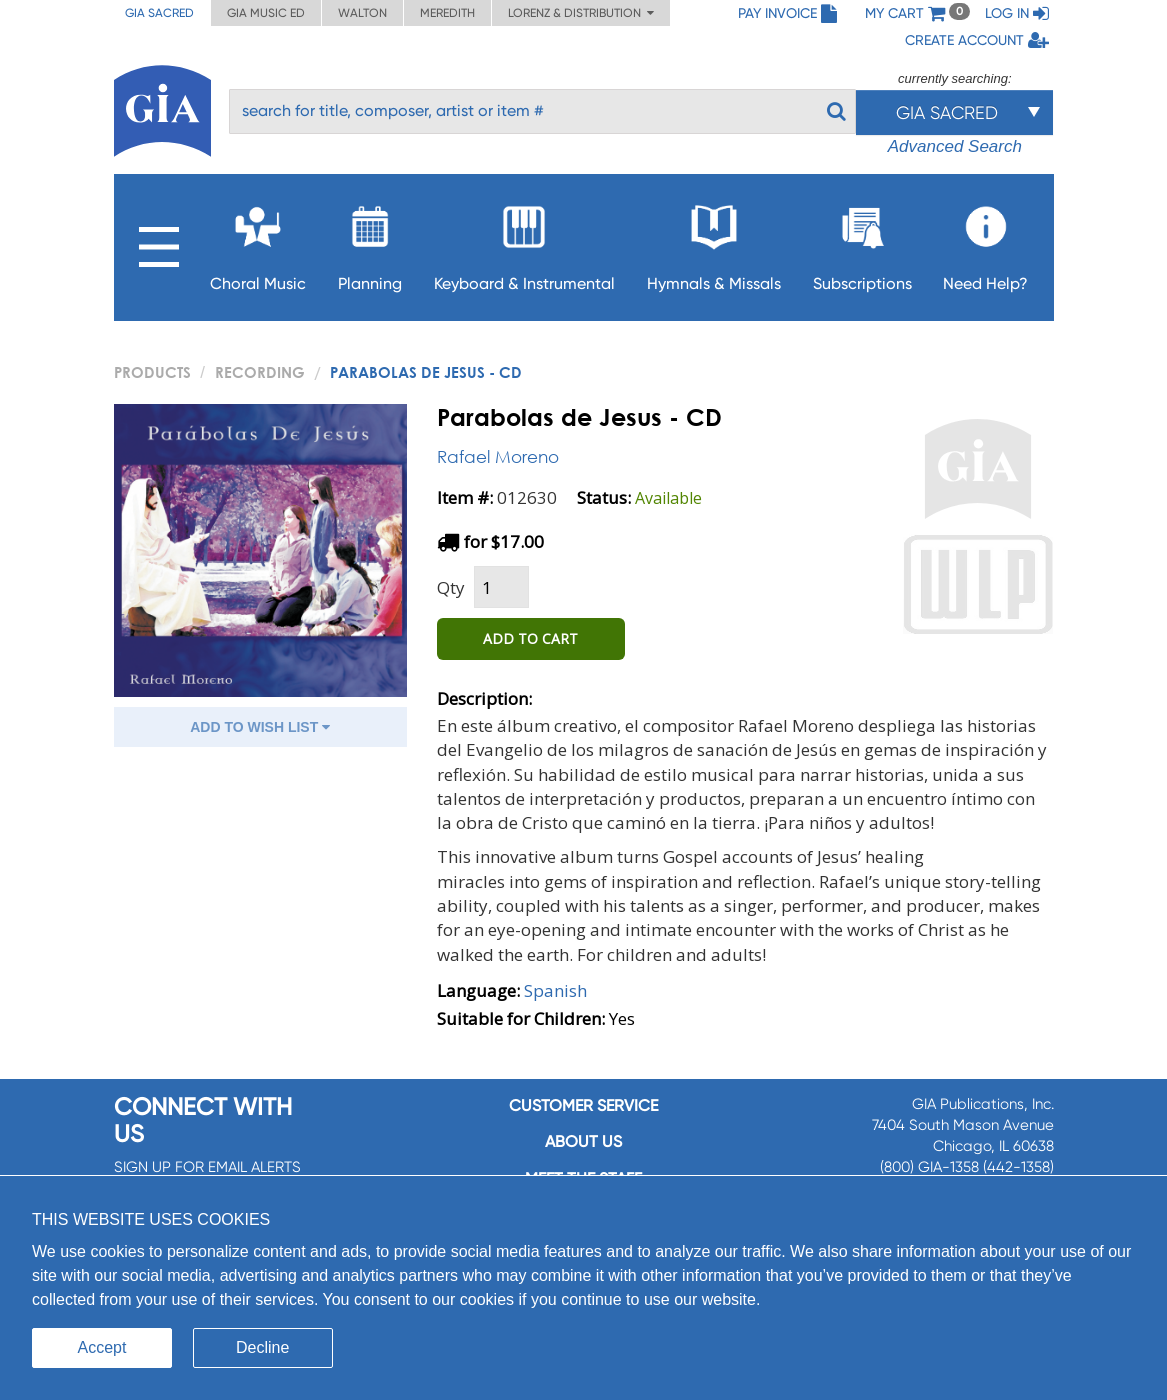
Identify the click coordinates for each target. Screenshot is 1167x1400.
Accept (102, 1347)
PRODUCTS (152, 372)
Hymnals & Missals (714, 242)
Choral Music (258, 242)
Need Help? (985, 242)
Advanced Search (955, 146)
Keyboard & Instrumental (524, 242)
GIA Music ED (266, 13)
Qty (451, 587)
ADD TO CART (530, 638)
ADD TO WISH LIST (260, 727)
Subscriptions (862, 242)
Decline (262, 1347)
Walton (362, 13)
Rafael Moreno (498, 456)
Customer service (583, 1105)
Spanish (555, 990)
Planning (370, 242)
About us (583, 1141)
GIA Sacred (159, 13)
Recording (260, 372)
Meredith (447, 13)
